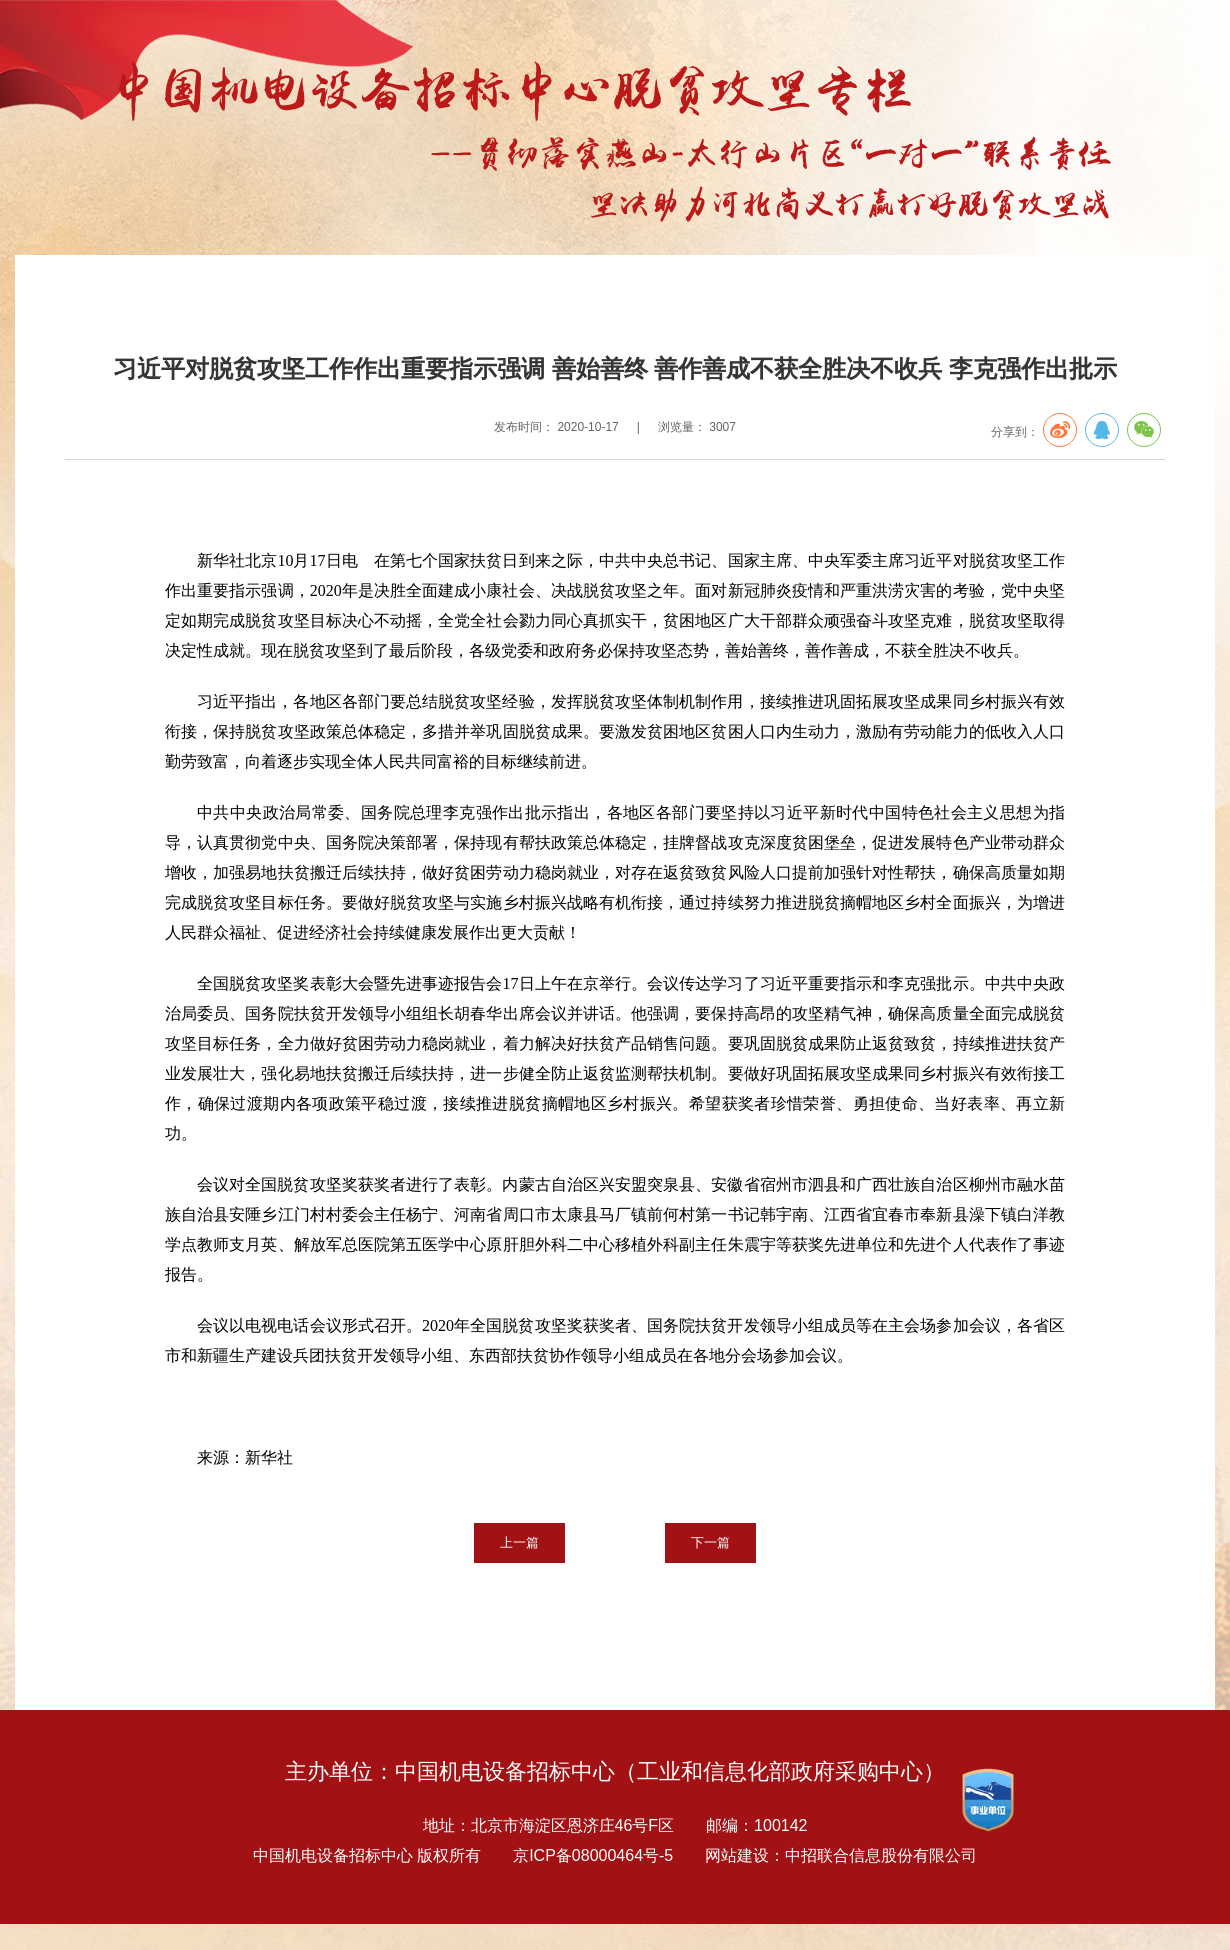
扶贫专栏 (229, 297)
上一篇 (519, 1542)
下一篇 (710, 1542)
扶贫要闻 (293, 297)
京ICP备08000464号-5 (593, 1855)
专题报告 (165, 297)
